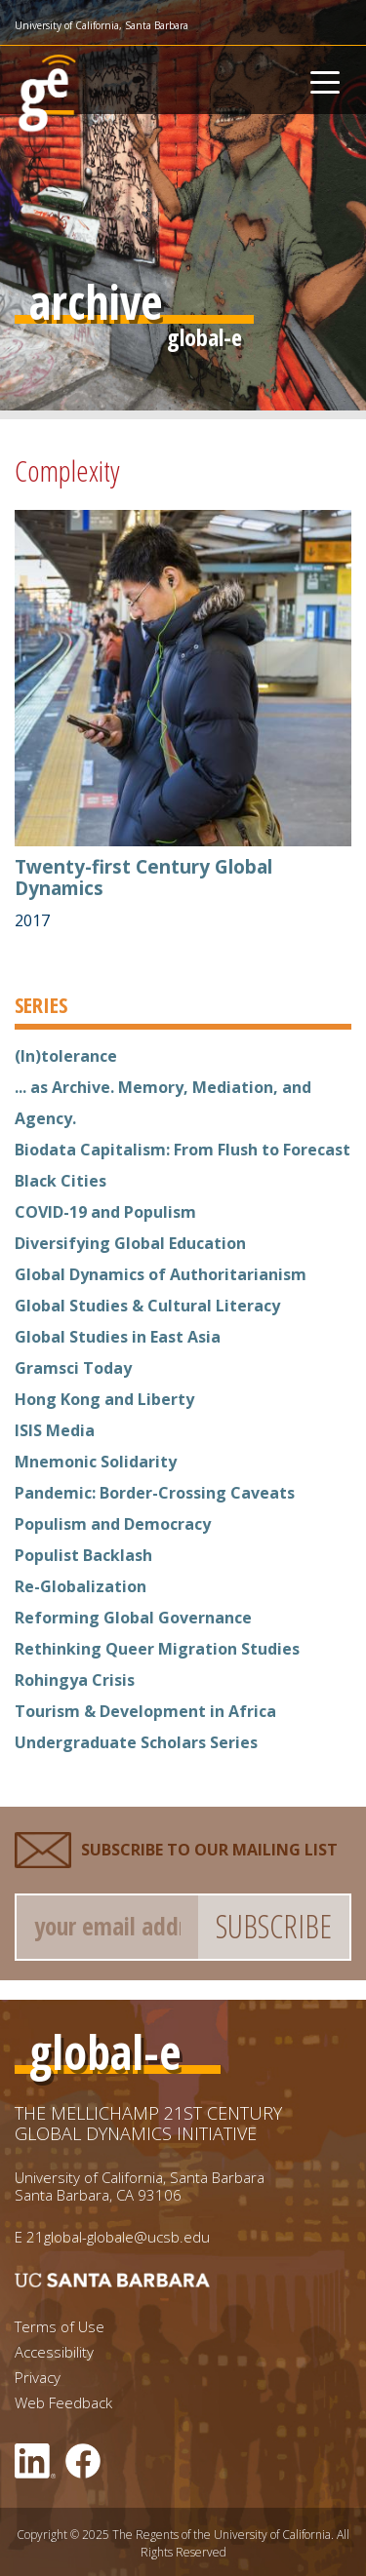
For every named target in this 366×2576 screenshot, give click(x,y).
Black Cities (60, 1180)
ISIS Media (55, 1430)
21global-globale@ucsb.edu (118, 2236)
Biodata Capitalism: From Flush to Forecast (182, 1149)
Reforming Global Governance (133, 1617)
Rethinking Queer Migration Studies (157, 1648)
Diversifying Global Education (130, 1243)
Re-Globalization (80, 1586)
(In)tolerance (66, 1056)
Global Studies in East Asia (118, 1336)
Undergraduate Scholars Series (136, 1742)
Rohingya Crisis (75, 1680)
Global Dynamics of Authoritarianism (160, 1274)
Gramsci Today (73, 1368)
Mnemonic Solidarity (96, 1461)
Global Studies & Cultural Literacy (147, 1305)
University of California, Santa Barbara (101, 25)
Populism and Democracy (113, 1524)
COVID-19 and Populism (105, 1212)
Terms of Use (59, 2327)
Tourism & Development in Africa (145, 1711)
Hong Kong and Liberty (104, 1399)
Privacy (38, 2377)
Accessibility (54, 2352)
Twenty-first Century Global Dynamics (143, 877)
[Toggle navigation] (325, 80)
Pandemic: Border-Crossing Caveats (155, 1492)
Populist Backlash (83, 1555)
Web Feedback (63, 2403)
